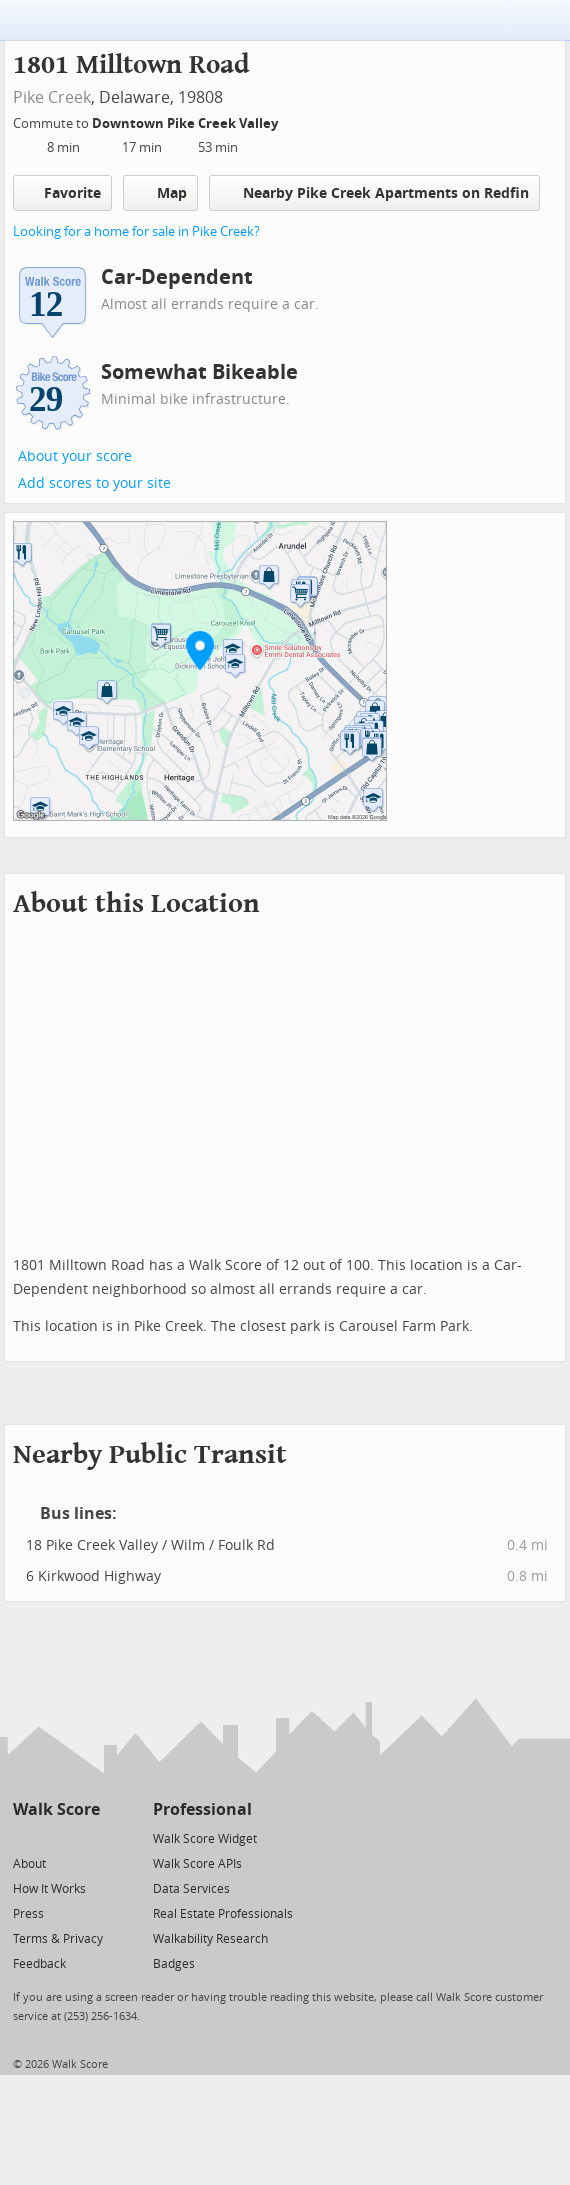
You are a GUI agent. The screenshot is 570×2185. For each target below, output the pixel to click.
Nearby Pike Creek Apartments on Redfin (374, 192)
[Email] (86, 1837)
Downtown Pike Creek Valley (186, 123)
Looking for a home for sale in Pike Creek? (136, 231)
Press (28, 1914)
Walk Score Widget (205, 1839)
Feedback (39, 1964)
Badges (174, 1964)
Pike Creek (52, 97)
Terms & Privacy (58, 1939)
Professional (202, 1809)
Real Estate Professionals (223, 1914)
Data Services (191, 1889)
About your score (75, 456)
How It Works (49, 1889)
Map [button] (160, 193)
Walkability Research (210, 1939)
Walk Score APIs (197, 1864)
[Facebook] (55, 1837)
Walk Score (56, 1809)
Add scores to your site (94, 483)
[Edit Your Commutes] (291, 120)
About (29, 1864)
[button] (200, 650)
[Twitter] (24, 1837)
